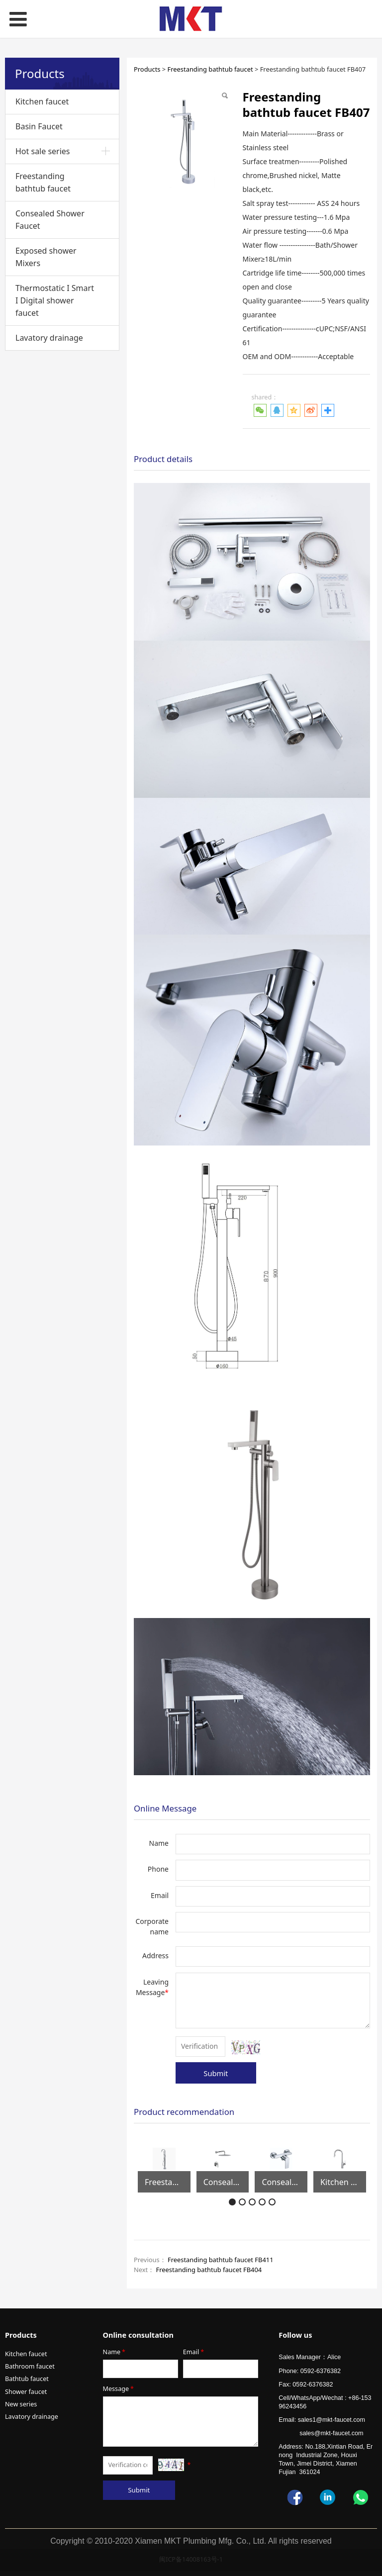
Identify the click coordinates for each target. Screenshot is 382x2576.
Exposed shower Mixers (46, 257)
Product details (163, 459)
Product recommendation (184, 2111)
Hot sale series (42, 151)
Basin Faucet (39, 126)
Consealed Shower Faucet (50, 219)
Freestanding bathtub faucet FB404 (209, 2269)
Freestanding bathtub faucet (43, 182)
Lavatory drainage (49, 337)
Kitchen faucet (42, 101)
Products (147, 69)
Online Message (165, 1808)
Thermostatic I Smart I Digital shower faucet (54, 300)
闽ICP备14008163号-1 (191, 2559)
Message (119, 2389)
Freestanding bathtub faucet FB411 (221, 2259)
